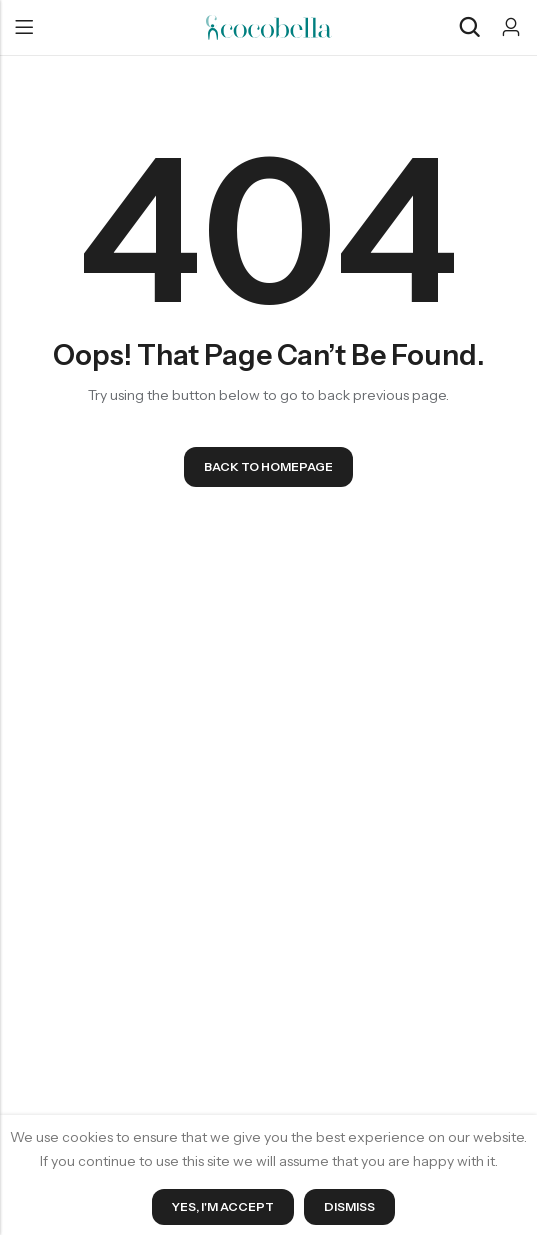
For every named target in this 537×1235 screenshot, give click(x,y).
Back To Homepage (268, 466)
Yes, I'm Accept (223, 1206)
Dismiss (349, 1206)
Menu (24, 28)
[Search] (469, 27)
